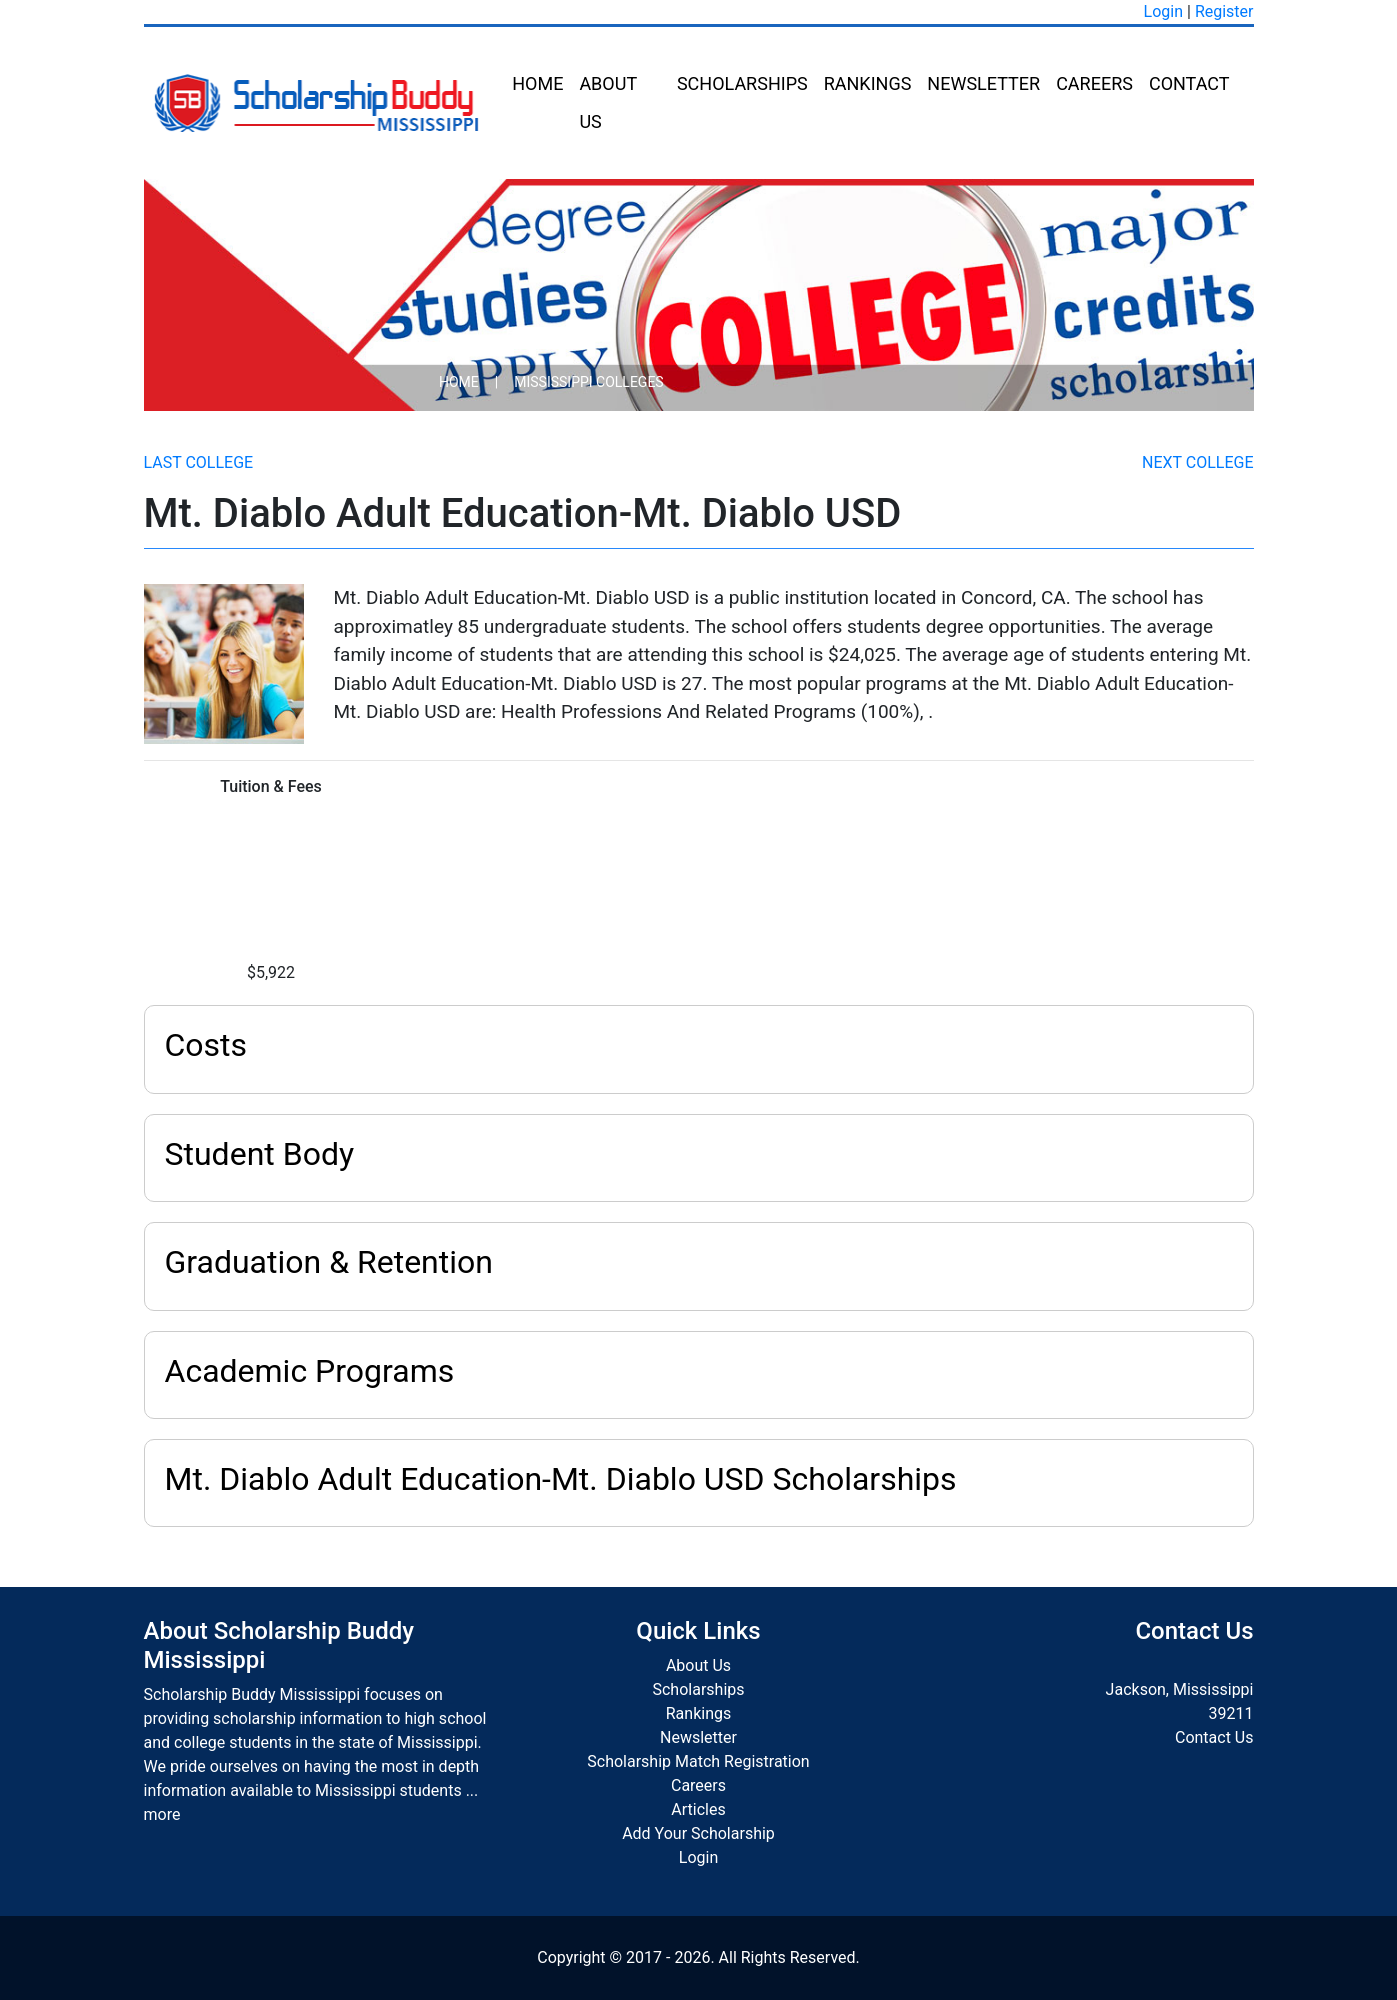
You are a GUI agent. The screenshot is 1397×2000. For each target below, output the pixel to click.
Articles (698, 1809)
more (162, 1814)
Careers (1094, 83)
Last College (199, 462)
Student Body (260, 1154)
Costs (206, 1045)
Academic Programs (310, 1371)
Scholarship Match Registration (698, 1761)
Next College (1197, 462)
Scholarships (742, 83)
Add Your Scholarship (698, 1833)
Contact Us (1214, 1737)
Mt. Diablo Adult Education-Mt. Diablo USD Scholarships (561, 1479)
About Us (607, 102)
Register (1224, 11)
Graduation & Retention (329, 1262)
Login (1163, 11)
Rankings (868, 83)
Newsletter (983, 83)
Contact (1189, 83)
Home (537, 83)
